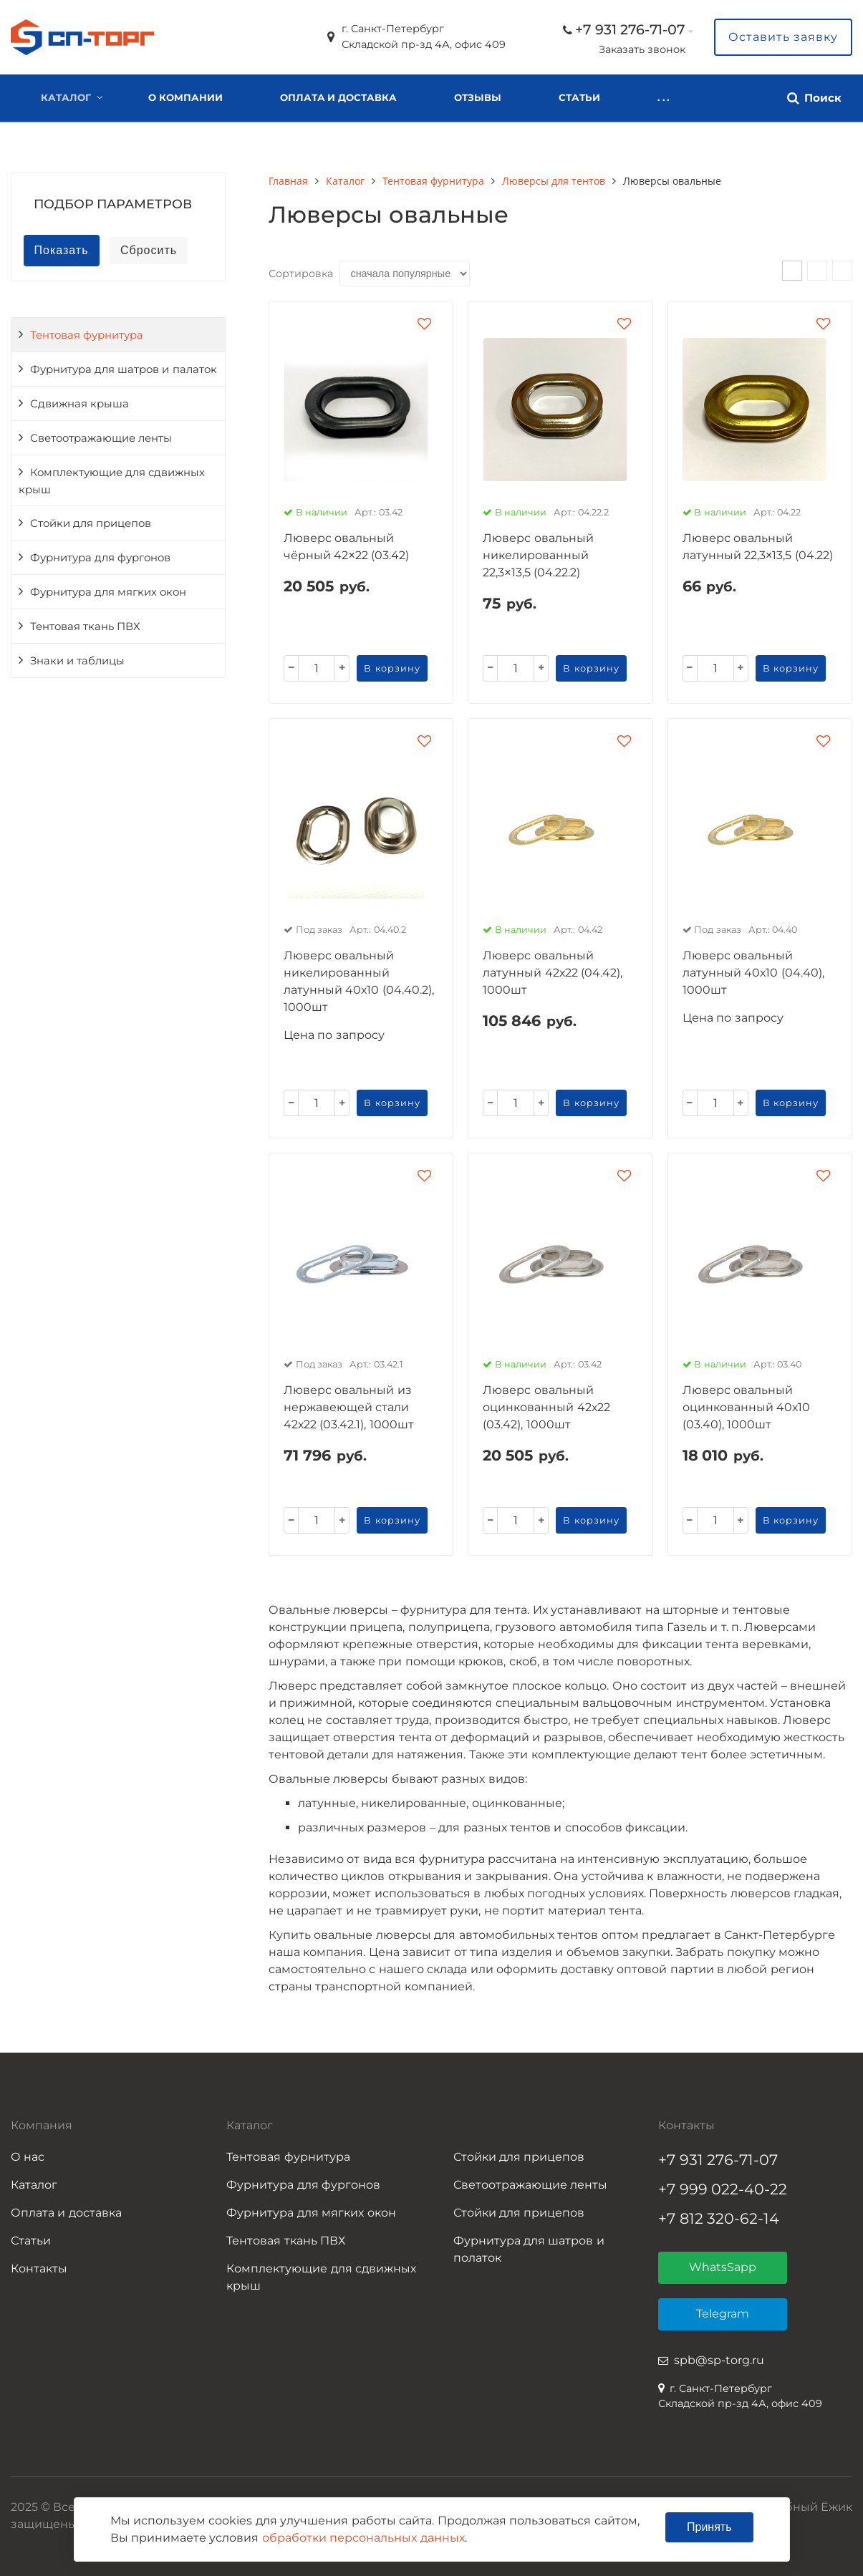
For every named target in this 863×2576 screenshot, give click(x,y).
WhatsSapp (722, 2267)
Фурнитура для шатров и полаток (528, 2249)
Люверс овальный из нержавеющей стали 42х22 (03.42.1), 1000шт (349, 1407)
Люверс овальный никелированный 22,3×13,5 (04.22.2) (538, 555)
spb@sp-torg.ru (719, 2360)
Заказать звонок (642, 49)
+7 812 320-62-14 (719, 2218)
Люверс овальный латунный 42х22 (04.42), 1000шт (552, 973)
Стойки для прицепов (90, 523)
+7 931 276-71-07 (630, 29)
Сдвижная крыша (79, 403)
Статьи (31, 2240)
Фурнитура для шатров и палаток (123, 369)
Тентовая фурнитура (86, 335)
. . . (564, 97)
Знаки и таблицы (77, 660)
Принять (709, 2527)
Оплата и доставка (338, 97)
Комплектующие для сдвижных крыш (112, 481)
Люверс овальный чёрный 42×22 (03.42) (346, 546)
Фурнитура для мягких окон (108, 592)
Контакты (39, 2268)
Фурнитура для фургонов (100, 557)
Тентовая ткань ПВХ (85, 626)
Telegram (722, 2313)
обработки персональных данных (363, 2537)
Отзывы (477, 97)
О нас (27, 2157)
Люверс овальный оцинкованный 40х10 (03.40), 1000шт (746, 1407)
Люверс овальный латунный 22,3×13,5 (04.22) (758, 546)
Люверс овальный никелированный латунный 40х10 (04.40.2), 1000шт (359, 981)
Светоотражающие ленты (101, 438)
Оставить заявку (783, 37)
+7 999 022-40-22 (723, 2189)
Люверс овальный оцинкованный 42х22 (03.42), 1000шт (546, 1407)
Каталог (66, 97)
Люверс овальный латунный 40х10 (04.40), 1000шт (753, 973)
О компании (185, 97)
